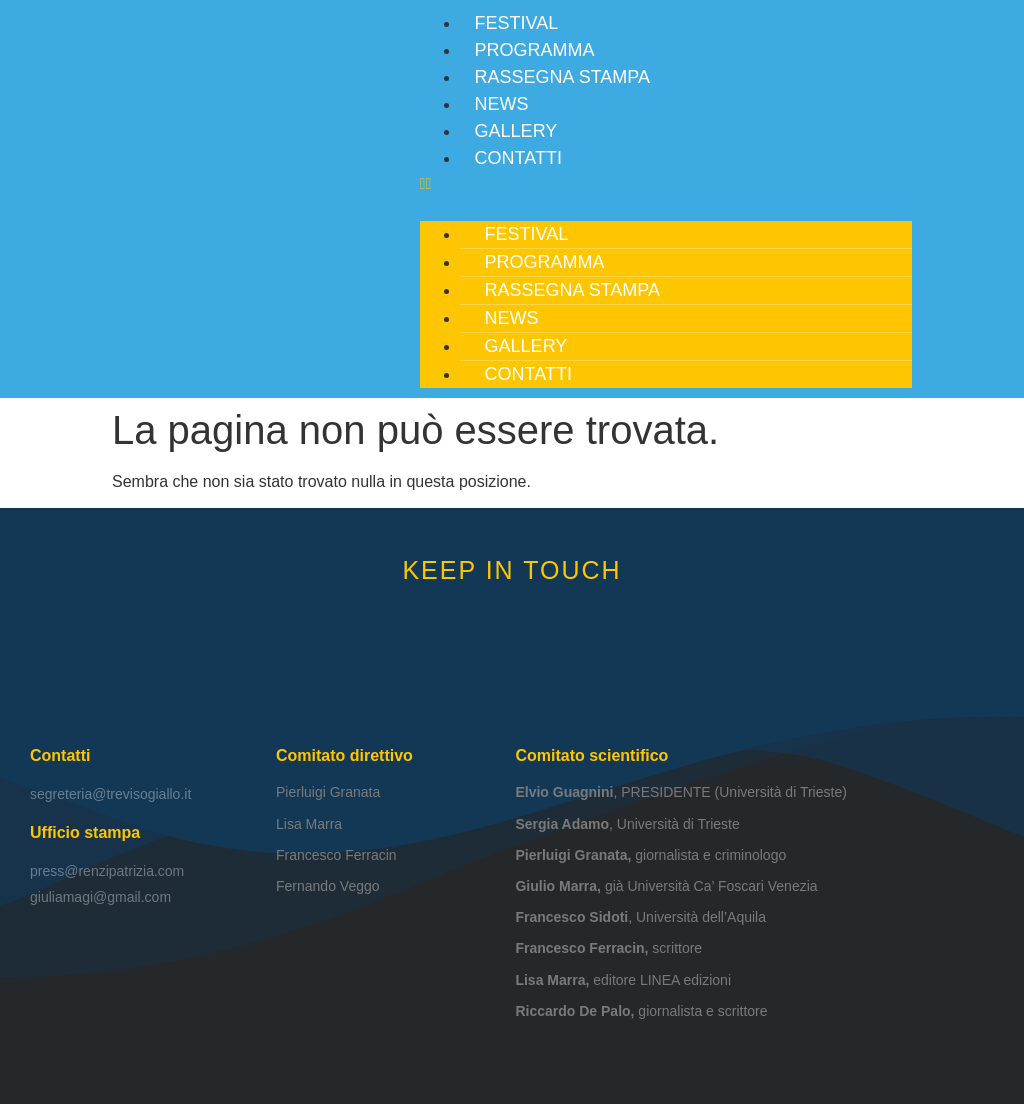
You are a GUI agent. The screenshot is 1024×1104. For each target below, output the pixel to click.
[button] (666, 184)
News (502, 104)
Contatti (518, 158)
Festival (517, 23)
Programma (535, 50)
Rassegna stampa (562, 77)
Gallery (516, 131)
